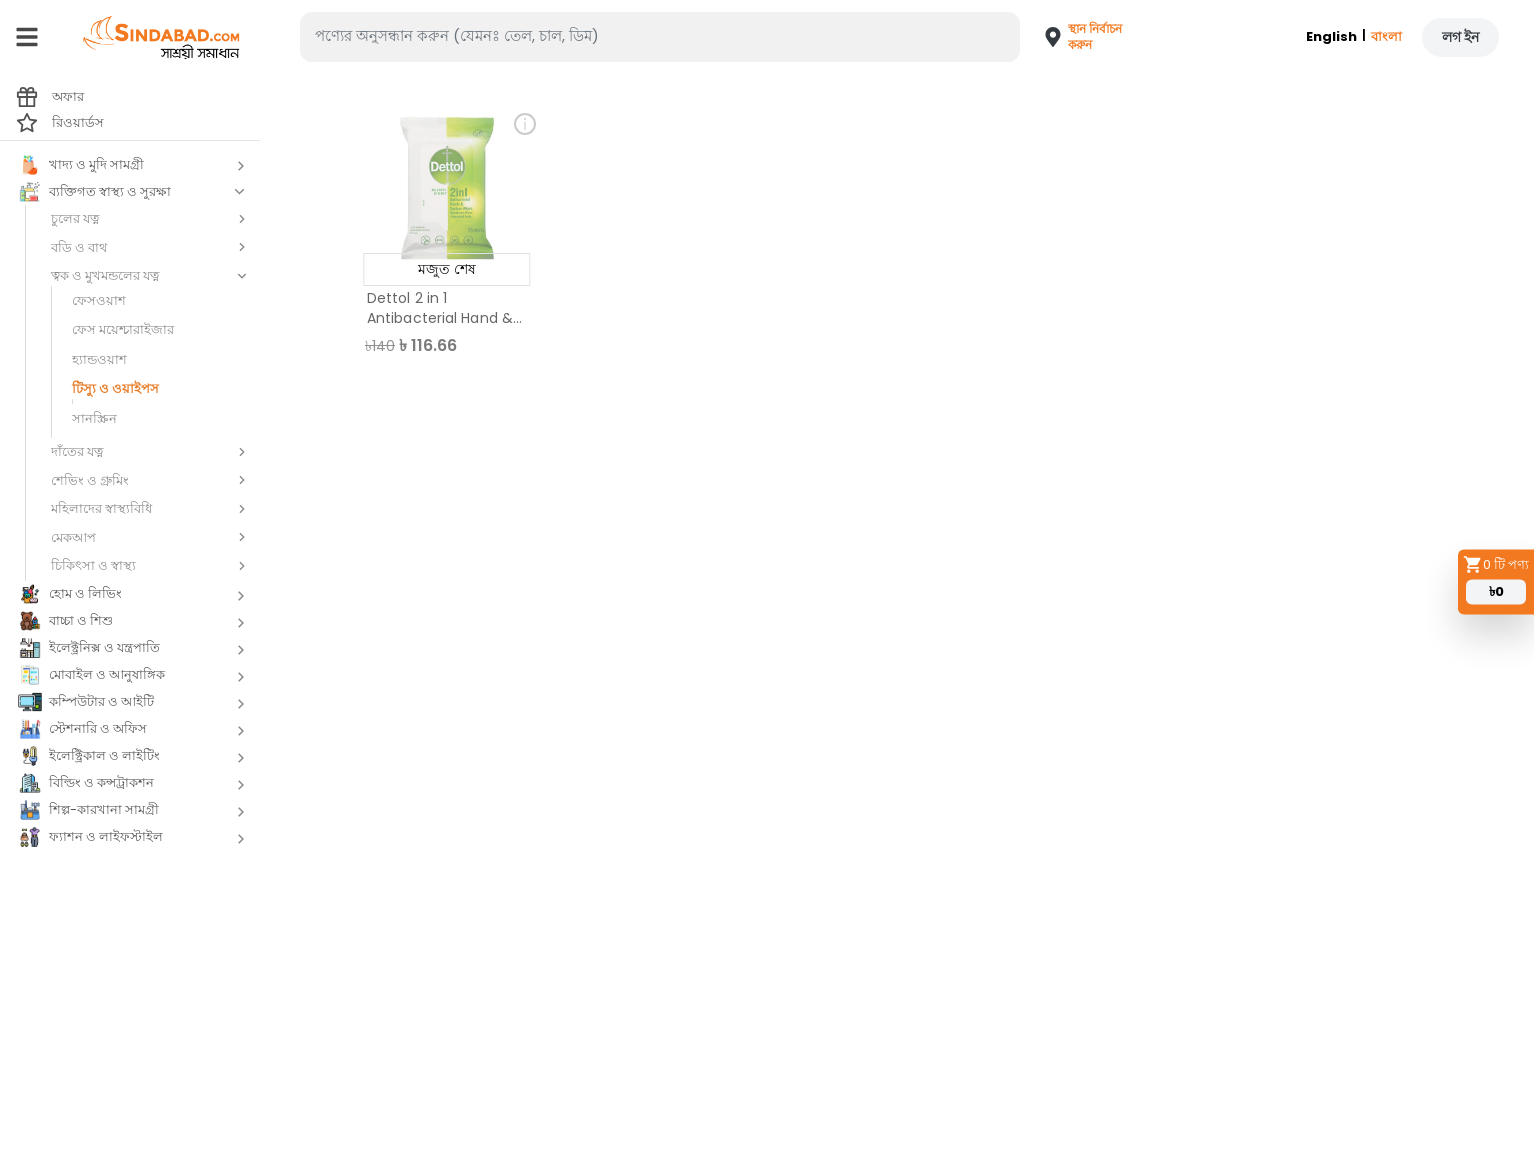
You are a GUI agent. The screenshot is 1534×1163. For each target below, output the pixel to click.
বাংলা (1386, 36)
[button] (1076, 37)
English (1331, 36)
